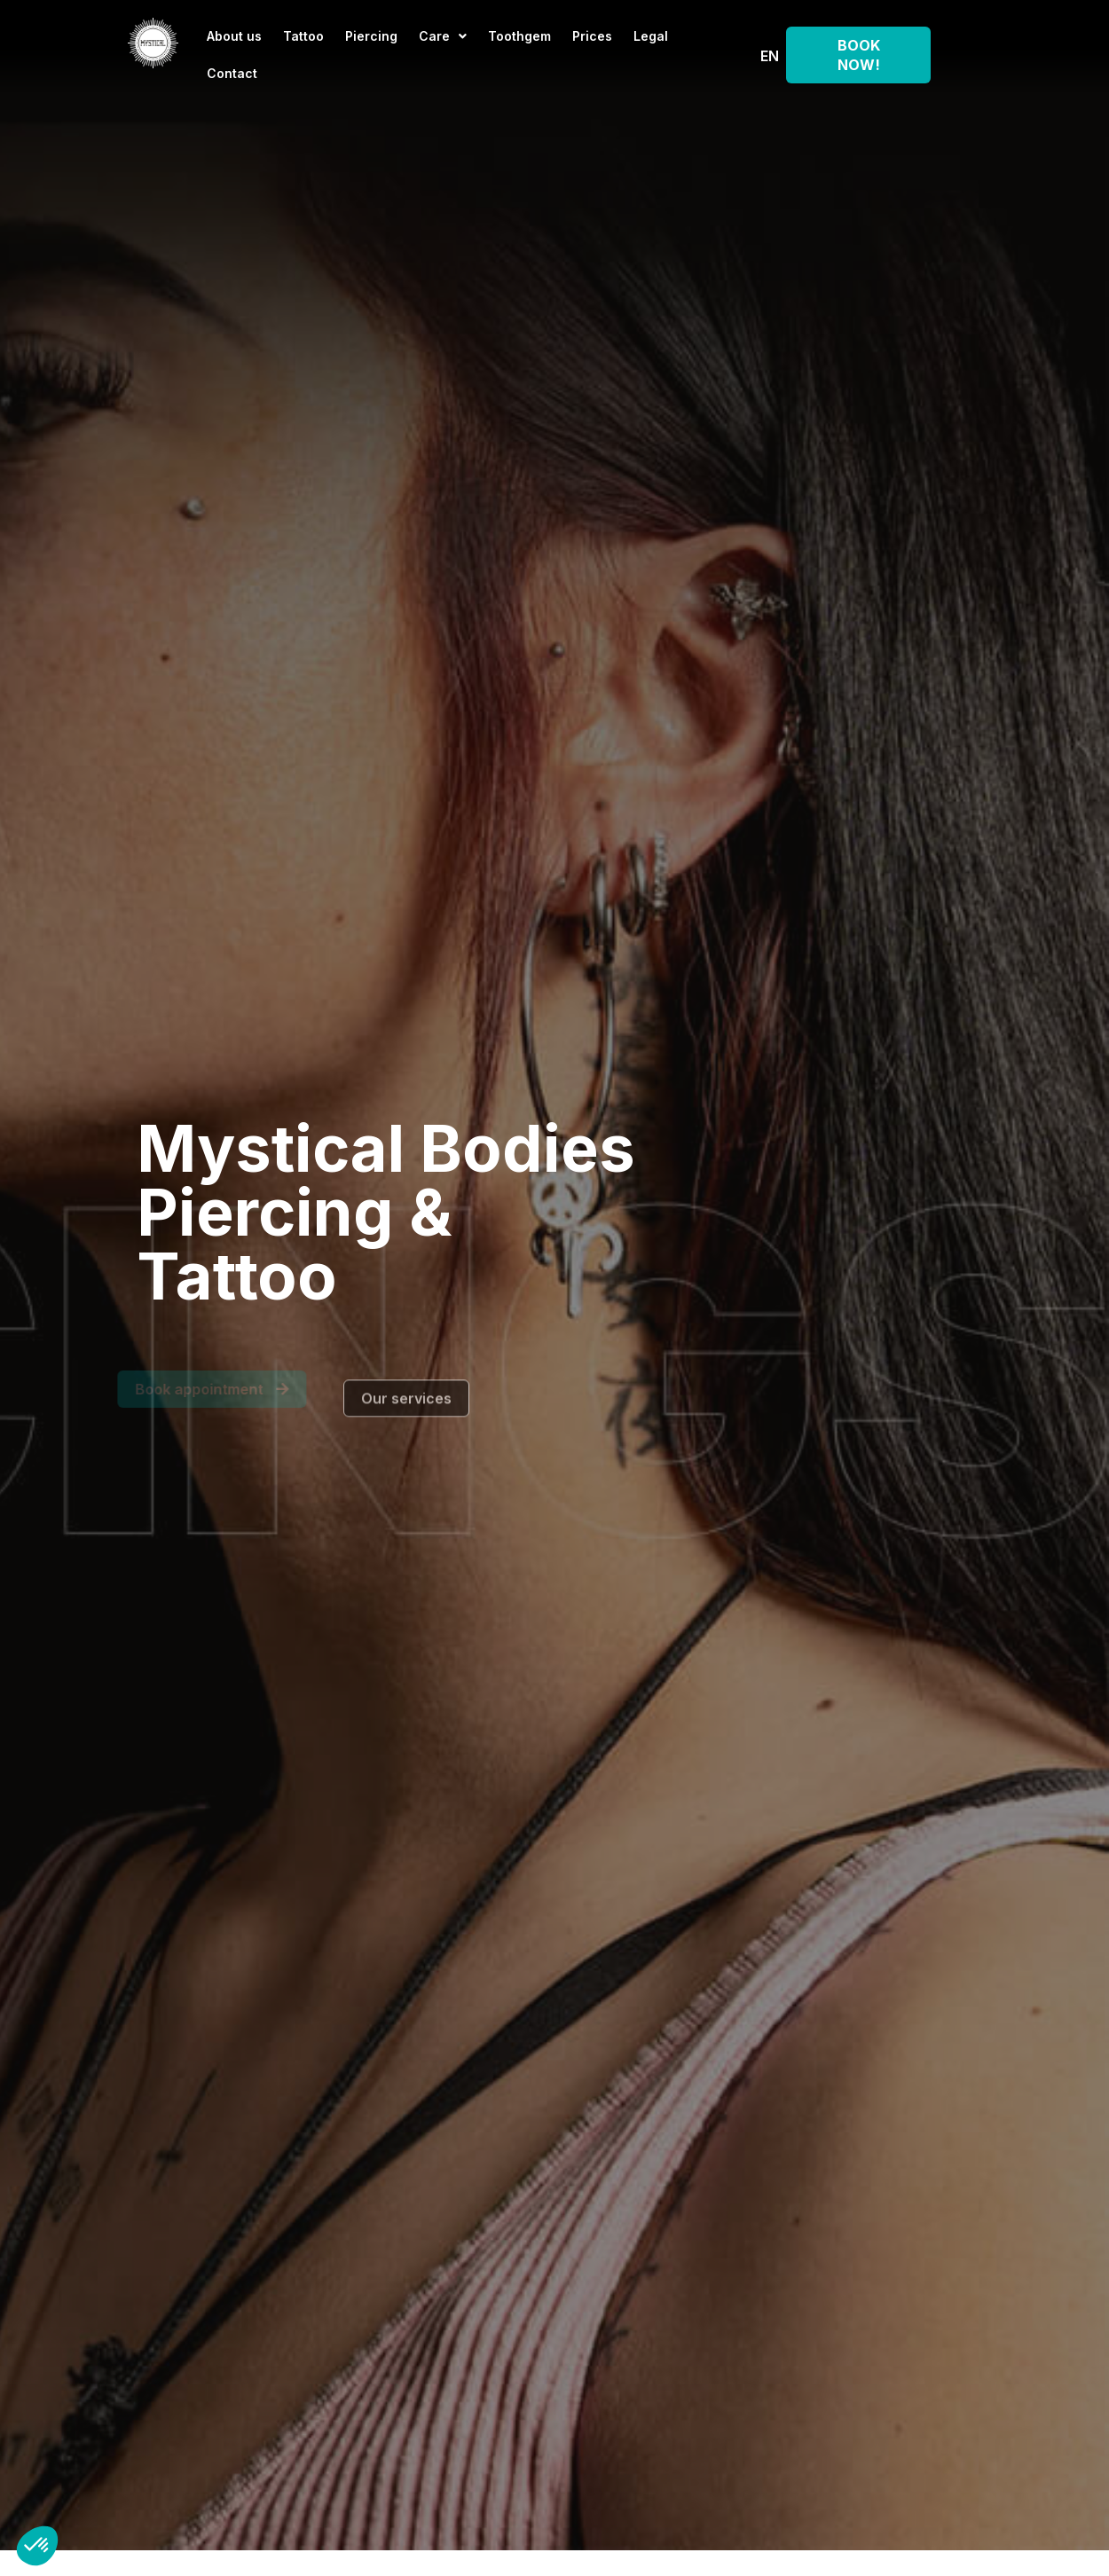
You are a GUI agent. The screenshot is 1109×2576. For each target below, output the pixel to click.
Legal (650, 35)
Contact (232, 73)
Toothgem (519, 35)
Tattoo (303, 35)
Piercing (371, 35)
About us (234, 35)
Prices (592, 35)
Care (443, 35)
